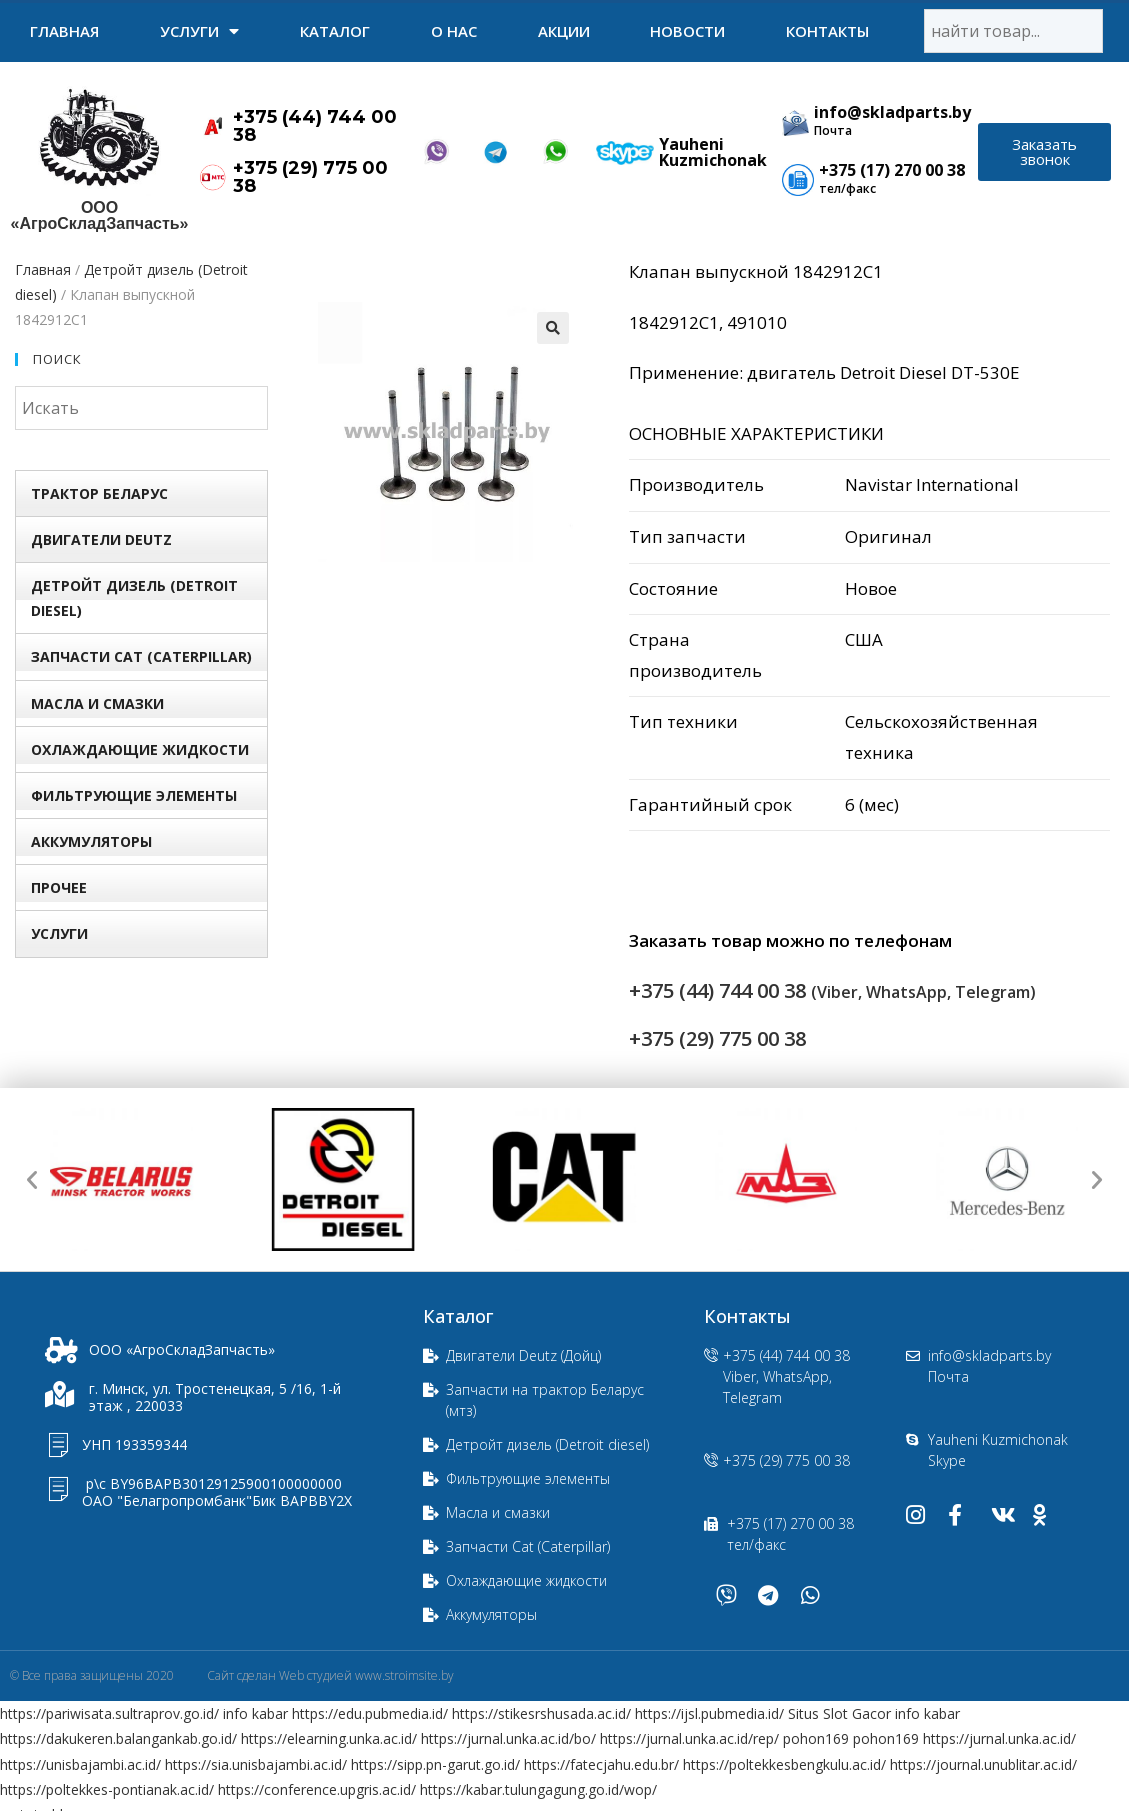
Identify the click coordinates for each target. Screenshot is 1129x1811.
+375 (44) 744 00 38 (315, 126)
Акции (564, 31)
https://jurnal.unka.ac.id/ (999, 1738)
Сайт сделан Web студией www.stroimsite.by (330, 1675)
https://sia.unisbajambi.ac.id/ (256, 1764)
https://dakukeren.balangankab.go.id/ (118, 1738)
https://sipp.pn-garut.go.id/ (435, 1764)
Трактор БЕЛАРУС (99, 493)
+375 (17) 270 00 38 (892, 170)
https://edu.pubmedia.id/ (370, 1713)
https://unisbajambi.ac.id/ (80, 1764)
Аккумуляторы (91, 841)
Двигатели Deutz (101, 539)
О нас (454, 31)
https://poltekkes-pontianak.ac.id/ (107, 1789)
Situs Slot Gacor (839, 1713)
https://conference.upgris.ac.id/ (317, 1789)
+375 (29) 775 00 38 (310, 177)
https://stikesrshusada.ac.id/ (541, 1713)
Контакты (827, 31)
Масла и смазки (97, 703)
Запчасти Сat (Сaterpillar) (141, 656)
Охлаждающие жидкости (140, 749)
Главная (64, 31)
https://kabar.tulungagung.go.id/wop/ (538, 1789)
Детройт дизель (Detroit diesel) (134, 598)
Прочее (59, 887)
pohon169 (816, 1738)
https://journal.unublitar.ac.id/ (983, 1764)
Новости (687, 31)
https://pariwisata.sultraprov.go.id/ (109, 1713)
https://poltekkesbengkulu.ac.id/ (784, 1764)
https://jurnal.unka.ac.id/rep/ (689, 1738)
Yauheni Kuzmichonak (713, 152)
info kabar (255, 1713)
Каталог (335, 31)
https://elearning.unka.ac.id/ (329, 1738)
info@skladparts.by (892, 112)
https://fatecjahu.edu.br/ (601, 1764)
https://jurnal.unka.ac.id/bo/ (508, 1738)
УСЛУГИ (199, 31)
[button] (1044, 152)
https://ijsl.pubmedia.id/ (709, 1713)
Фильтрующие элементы (134, 795)
